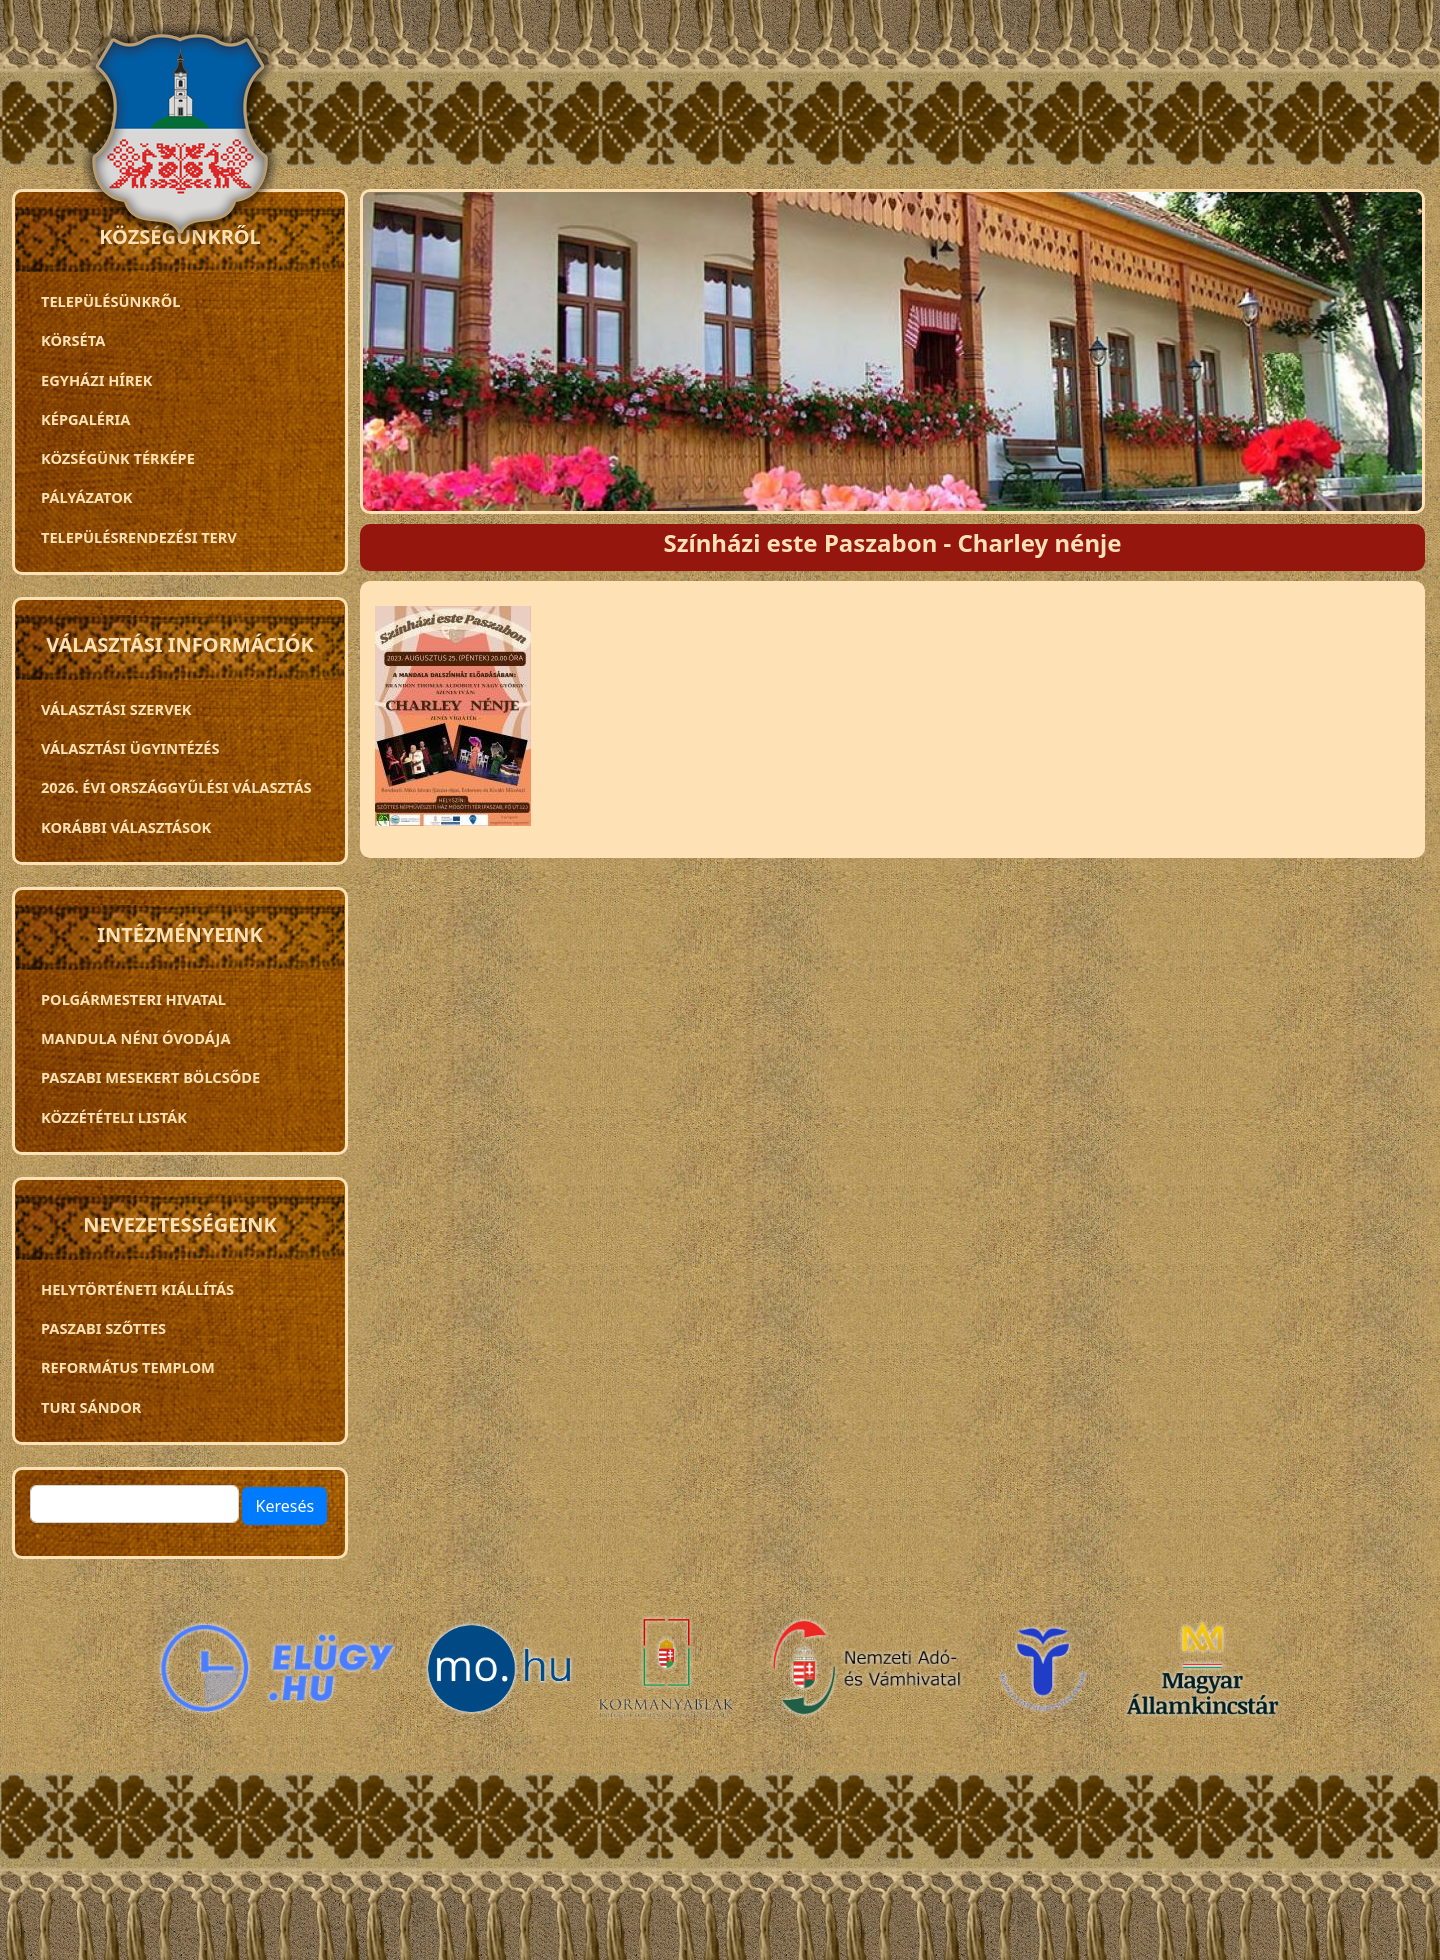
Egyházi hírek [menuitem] (96, 380)
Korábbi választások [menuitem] (126, 827)
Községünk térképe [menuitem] (118, 458)
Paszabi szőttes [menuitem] (103, 1328)
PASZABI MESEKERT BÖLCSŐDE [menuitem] (150, 1077)
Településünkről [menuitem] (110, 301)
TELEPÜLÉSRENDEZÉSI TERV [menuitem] (139, 537)
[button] (453, 722)
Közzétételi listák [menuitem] (114, 1117)
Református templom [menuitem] (128, 1367)
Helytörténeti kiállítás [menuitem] (137, 1289)
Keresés (284, 1506)
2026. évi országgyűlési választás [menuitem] (176, 787)
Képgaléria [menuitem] (85, 419)
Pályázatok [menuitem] (87, 497)
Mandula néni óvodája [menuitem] (136, 1038)
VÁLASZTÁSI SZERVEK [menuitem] (116, 709)
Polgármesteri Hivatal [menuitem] (133, 999)
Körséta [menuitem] (73, 340)
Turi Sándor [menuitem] (91, 1407)
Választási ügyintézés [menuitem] (130, 748)
